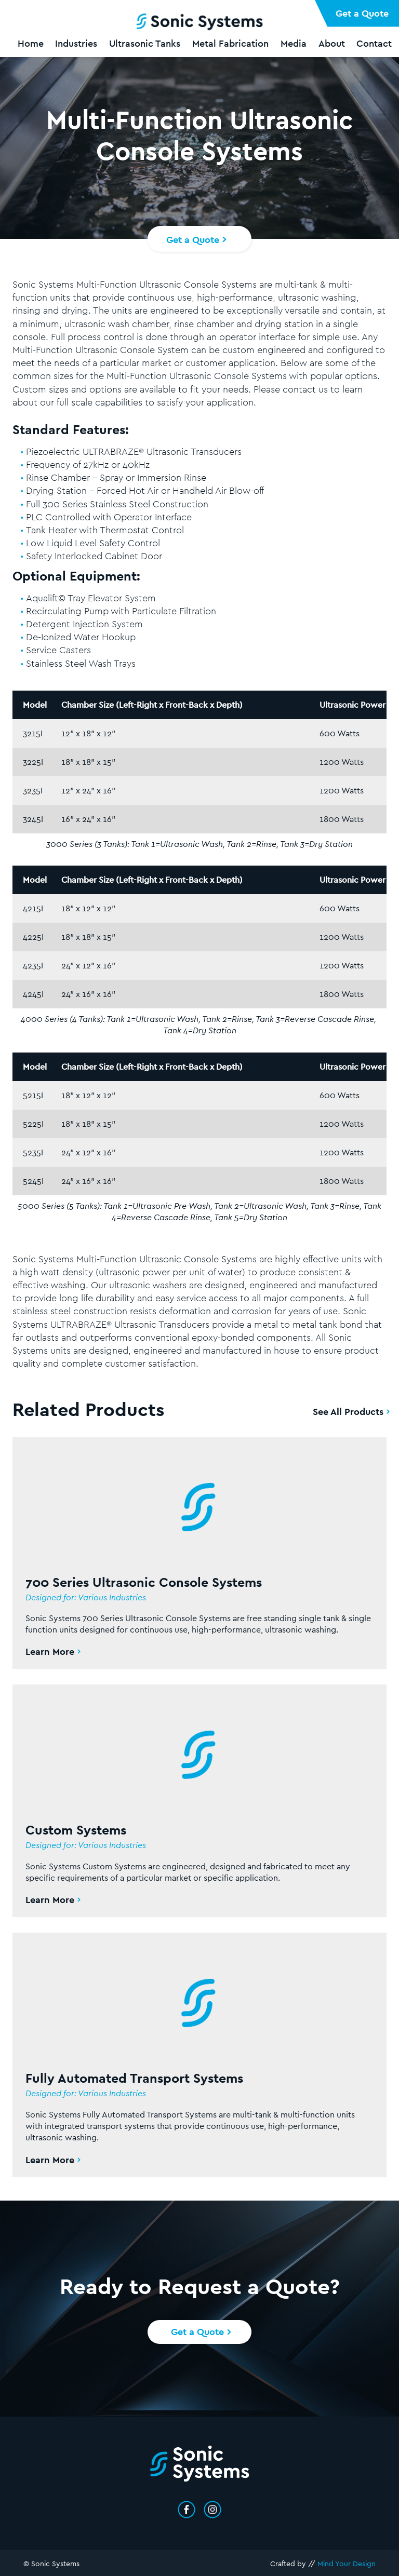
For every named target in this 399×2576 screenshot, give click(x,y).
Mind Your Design (346, 2563)
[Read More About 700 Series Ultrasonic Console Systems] (199, 1543)
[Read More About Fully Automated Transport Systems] (199, 2044)
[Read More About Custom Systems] (199, 1790)
